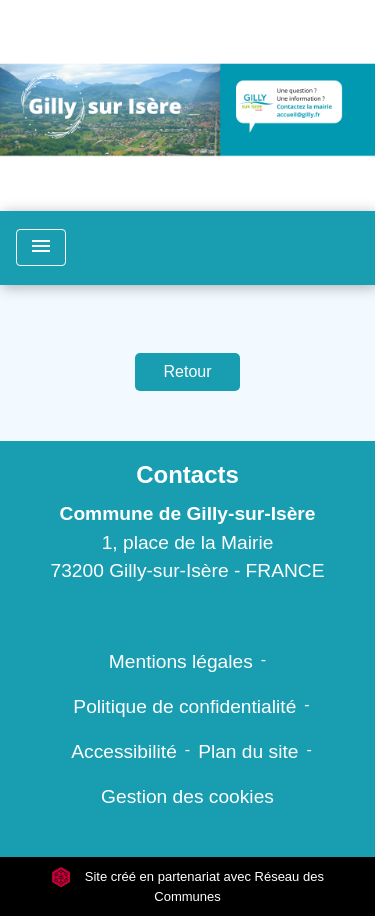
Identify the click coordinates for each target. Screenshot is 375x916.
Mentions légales (181, 661)
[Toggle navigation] (41, 247)
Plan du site (248, 751)
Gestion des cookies (187, 796)
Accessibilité (124, 751)
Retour (187, 371)
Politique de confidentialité (184, 706)
